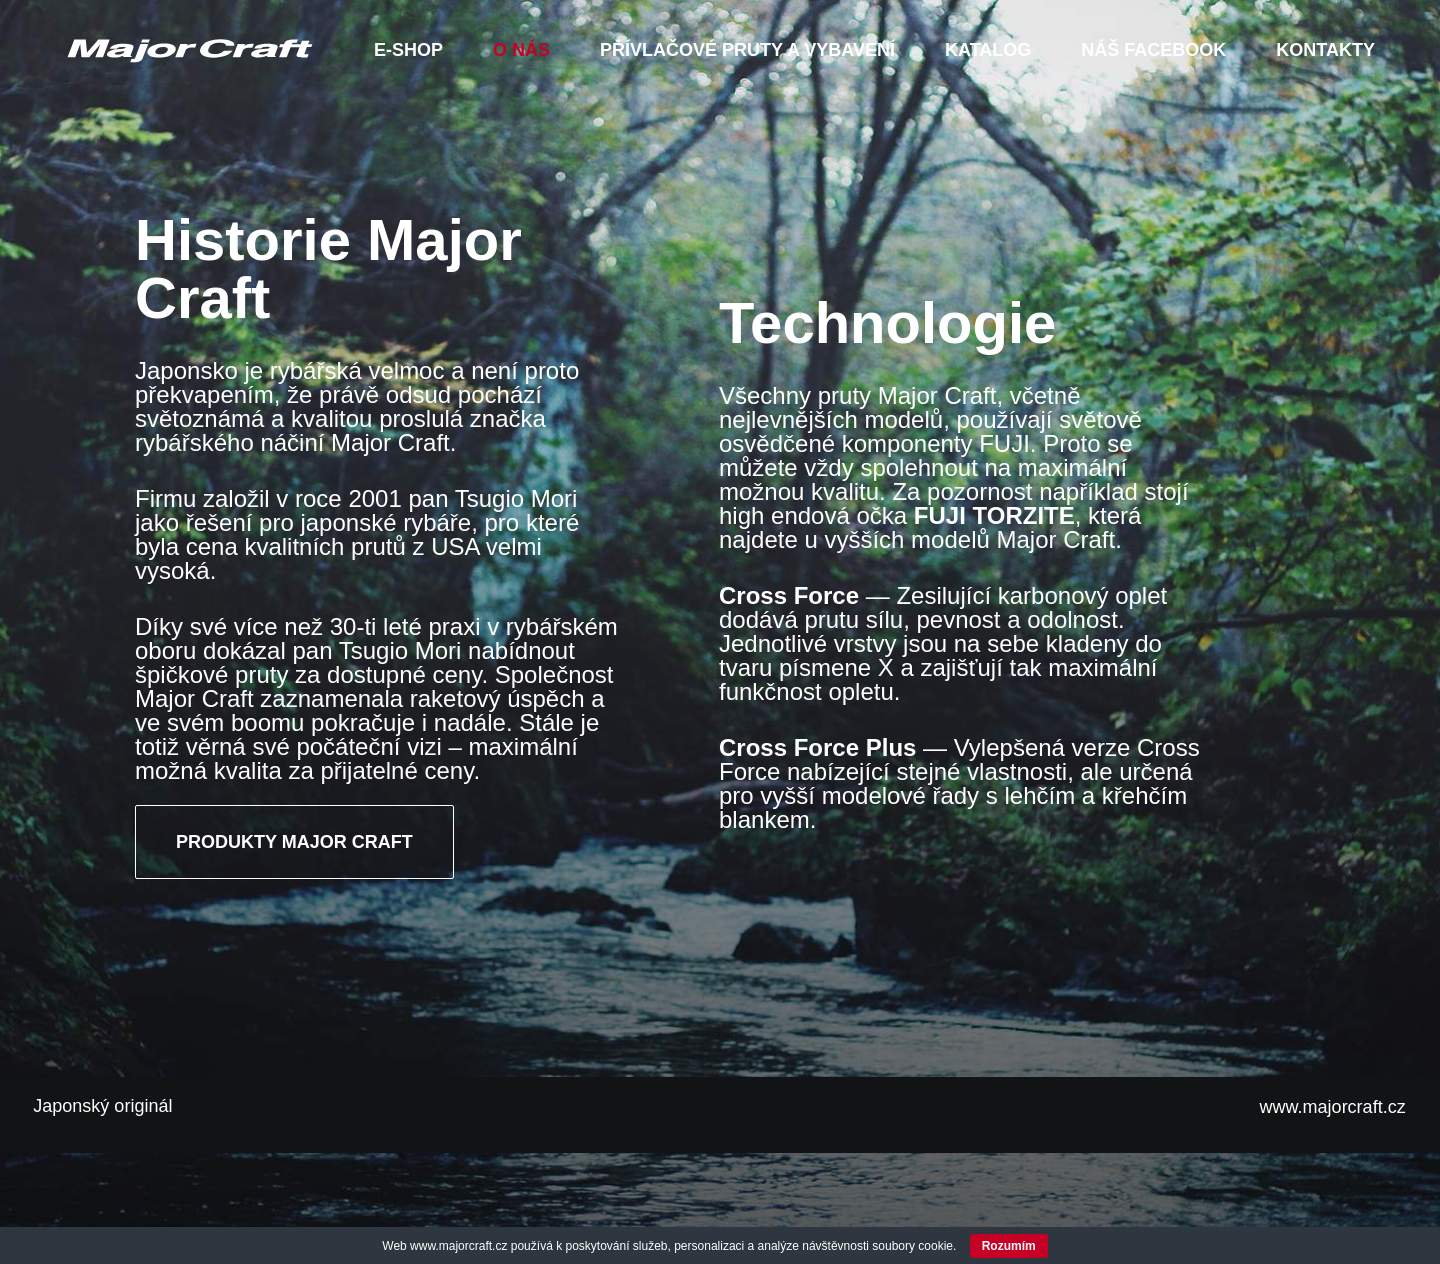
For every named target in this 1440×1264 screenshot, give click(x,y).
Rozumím (1009, 1246)
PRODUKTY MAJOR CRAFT (294, 949)
